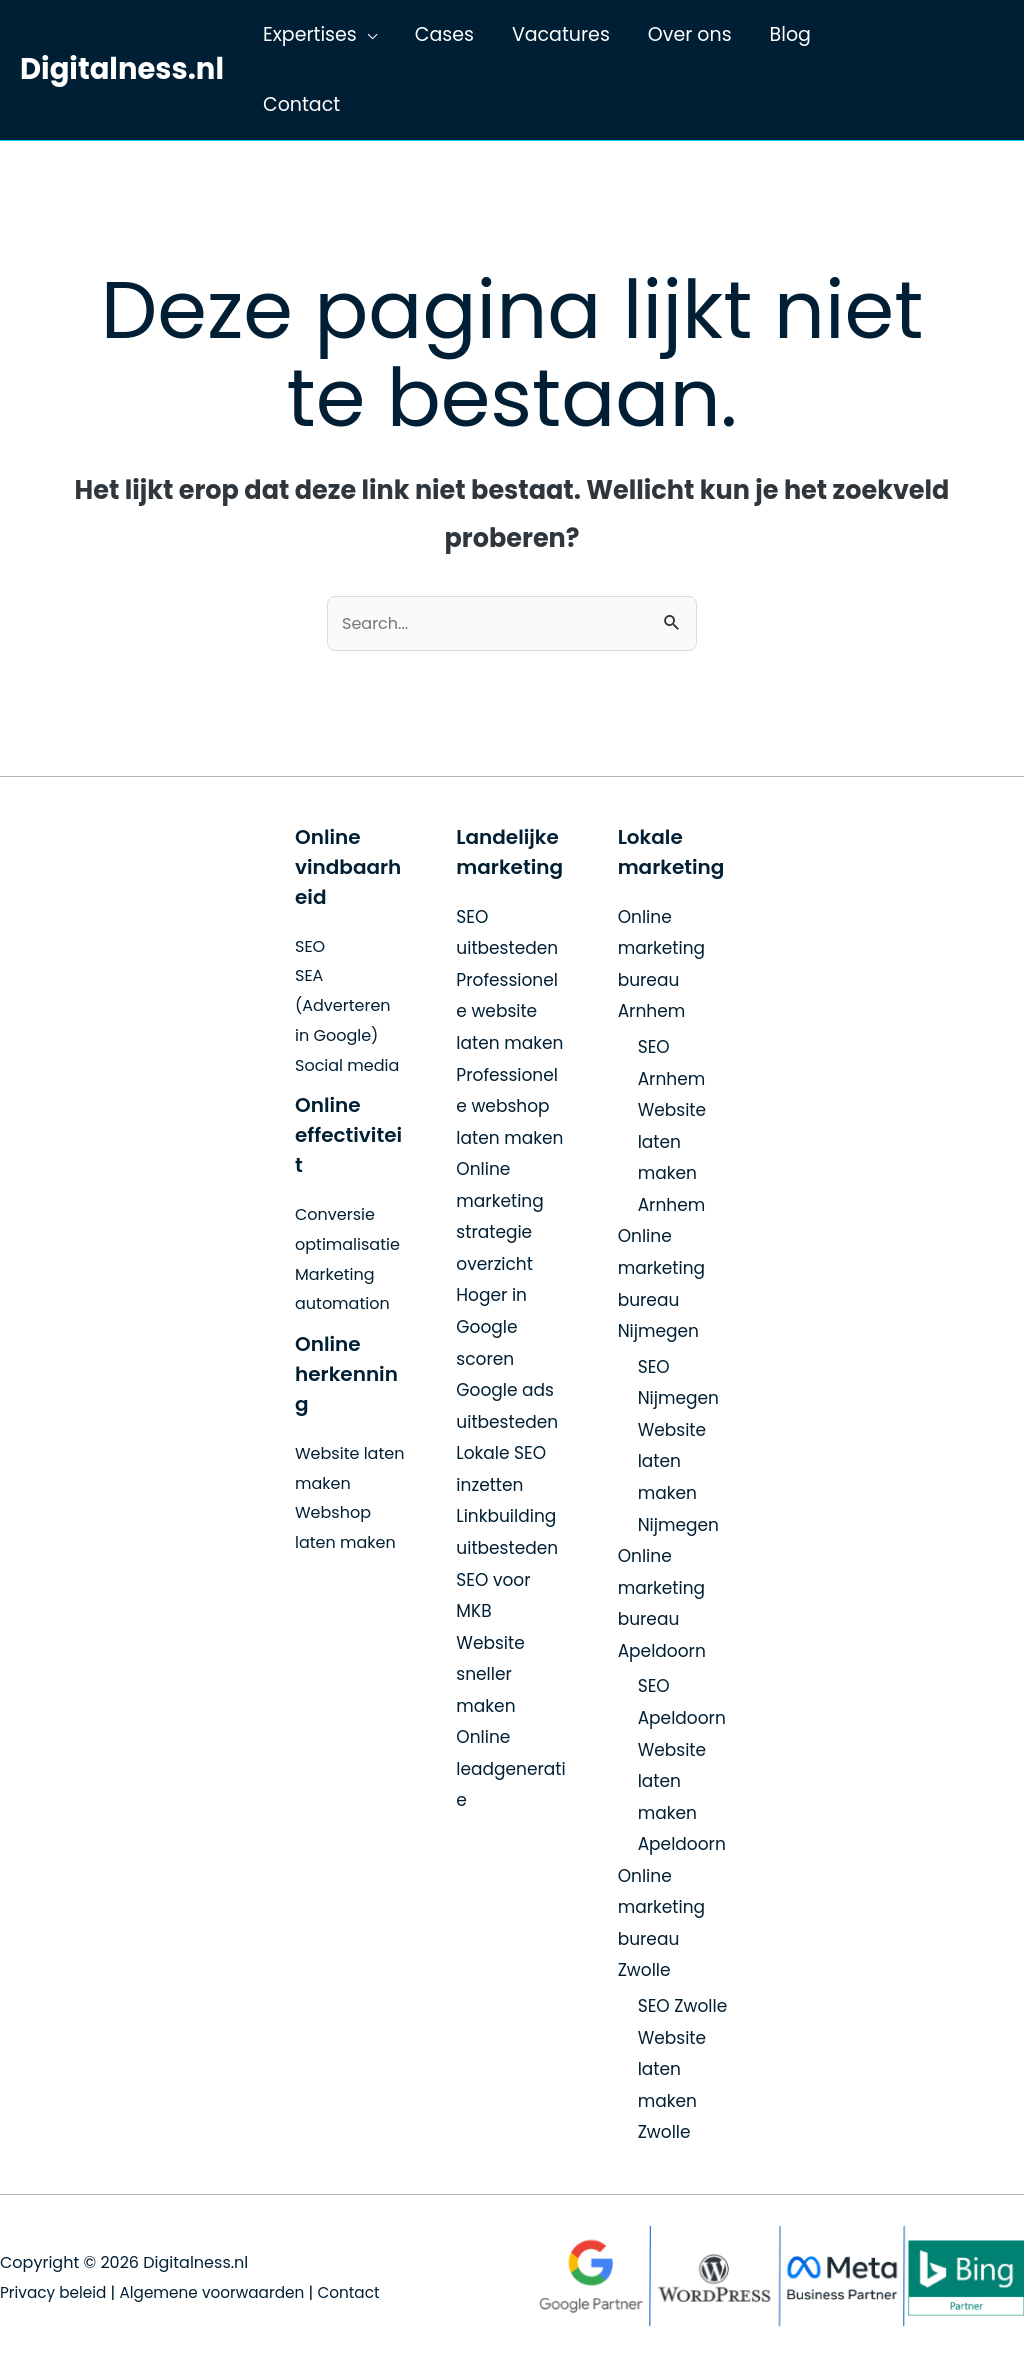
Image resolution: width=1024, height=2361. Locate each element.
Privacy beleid (55, 2292)
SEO (310, 946)
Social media (347, 1065)
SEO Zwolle (683, 2007)
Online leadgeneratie (510, 1768)
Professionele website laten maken (509, 1011)
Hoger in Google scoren (491, 1326)
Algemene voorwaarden (221, 2292)
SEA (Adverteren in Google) (343, 1005)
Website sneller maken (490, 1674)
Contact (363, 2292)
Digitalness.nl (122, 69)
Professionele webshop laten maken (509, 1106)
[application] (367, 35)
